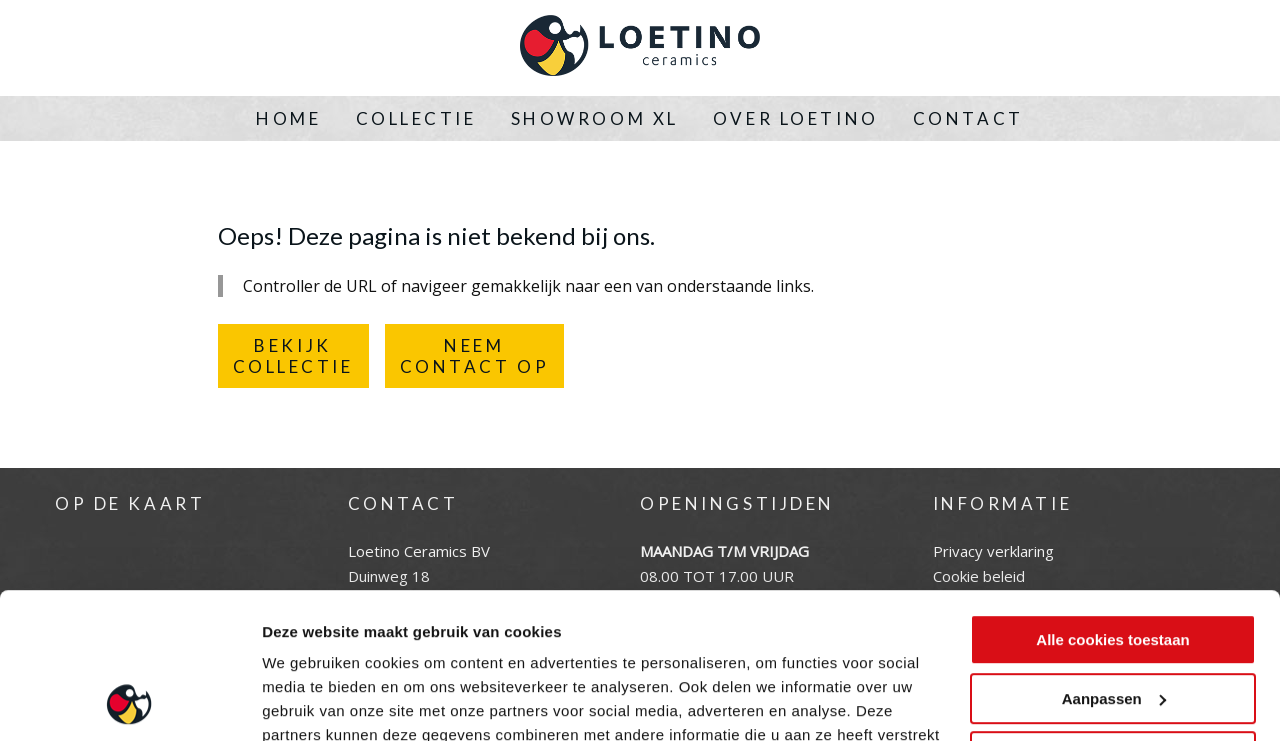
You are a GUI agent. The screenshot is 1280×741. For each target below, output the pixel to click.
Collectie (416, 118)
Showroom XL (595, 118)
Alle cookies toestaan (1112, 503)
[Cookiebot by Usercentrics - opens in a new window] (129, 702)
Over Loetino (796, 118)
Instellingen (304, 701)
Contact (968, 118)
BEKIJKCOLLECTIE (293, 356)
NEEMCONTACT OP (475, 356)
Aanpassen (1114, 561)
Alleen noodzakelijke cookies (1113, 620)
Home (288, 118)
